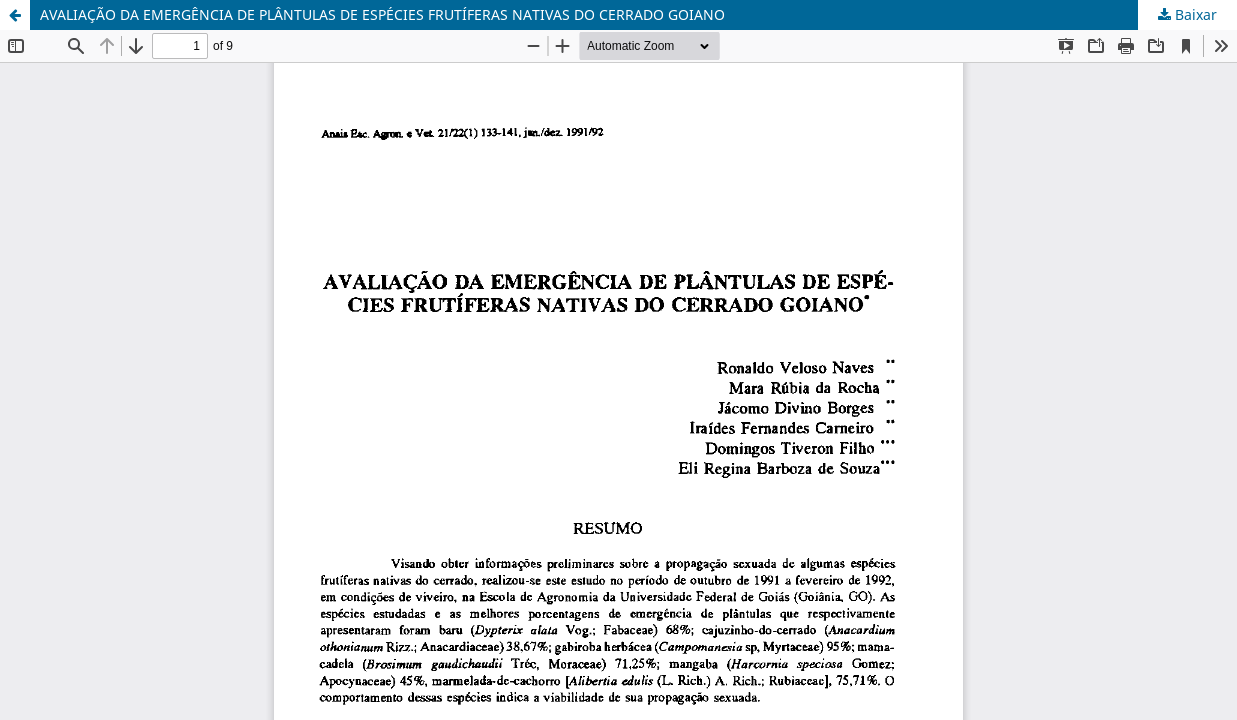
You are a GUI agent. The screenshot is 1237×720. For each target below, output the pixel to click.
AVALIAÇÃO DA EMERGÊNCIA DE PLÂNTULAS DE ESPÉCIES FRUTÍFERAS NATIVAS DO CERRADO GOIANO (382, 14)
